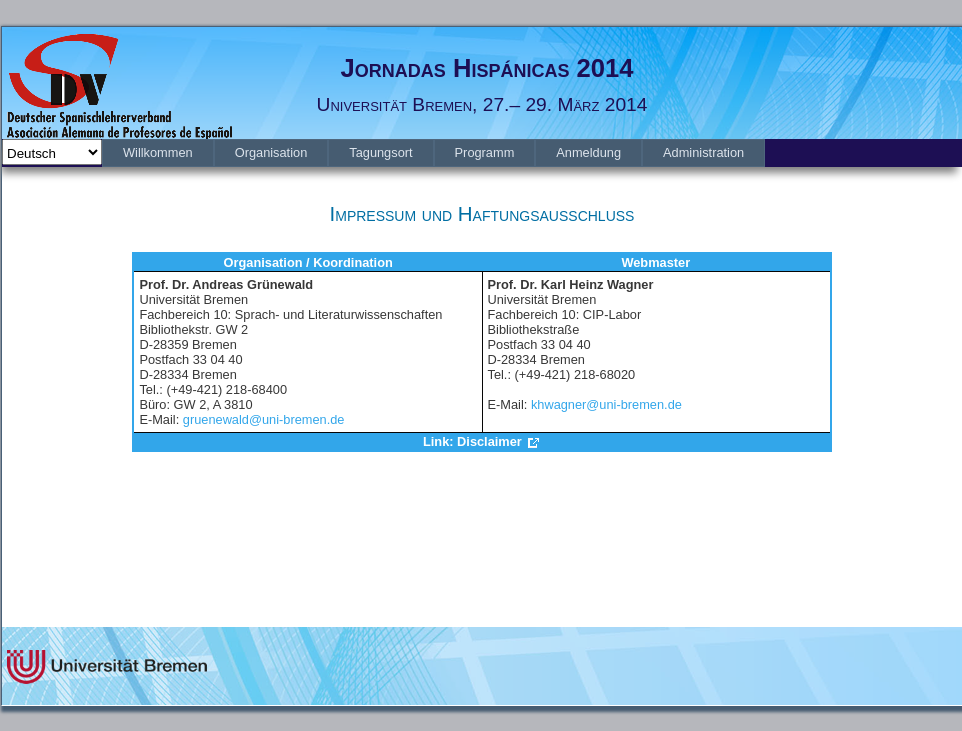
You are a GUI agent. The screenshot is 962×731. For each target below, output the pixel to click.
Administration (703, 152)
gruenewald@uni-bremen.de (264, 419)
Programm (485, 152)
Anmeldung (588, 152)
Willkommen (158, 152)
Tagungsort (380, 152)
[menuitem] (158, 152)
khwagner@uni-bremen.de (606, 404)
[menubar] (433, 152)
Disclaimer (489, 441)
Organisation (271, 152)
